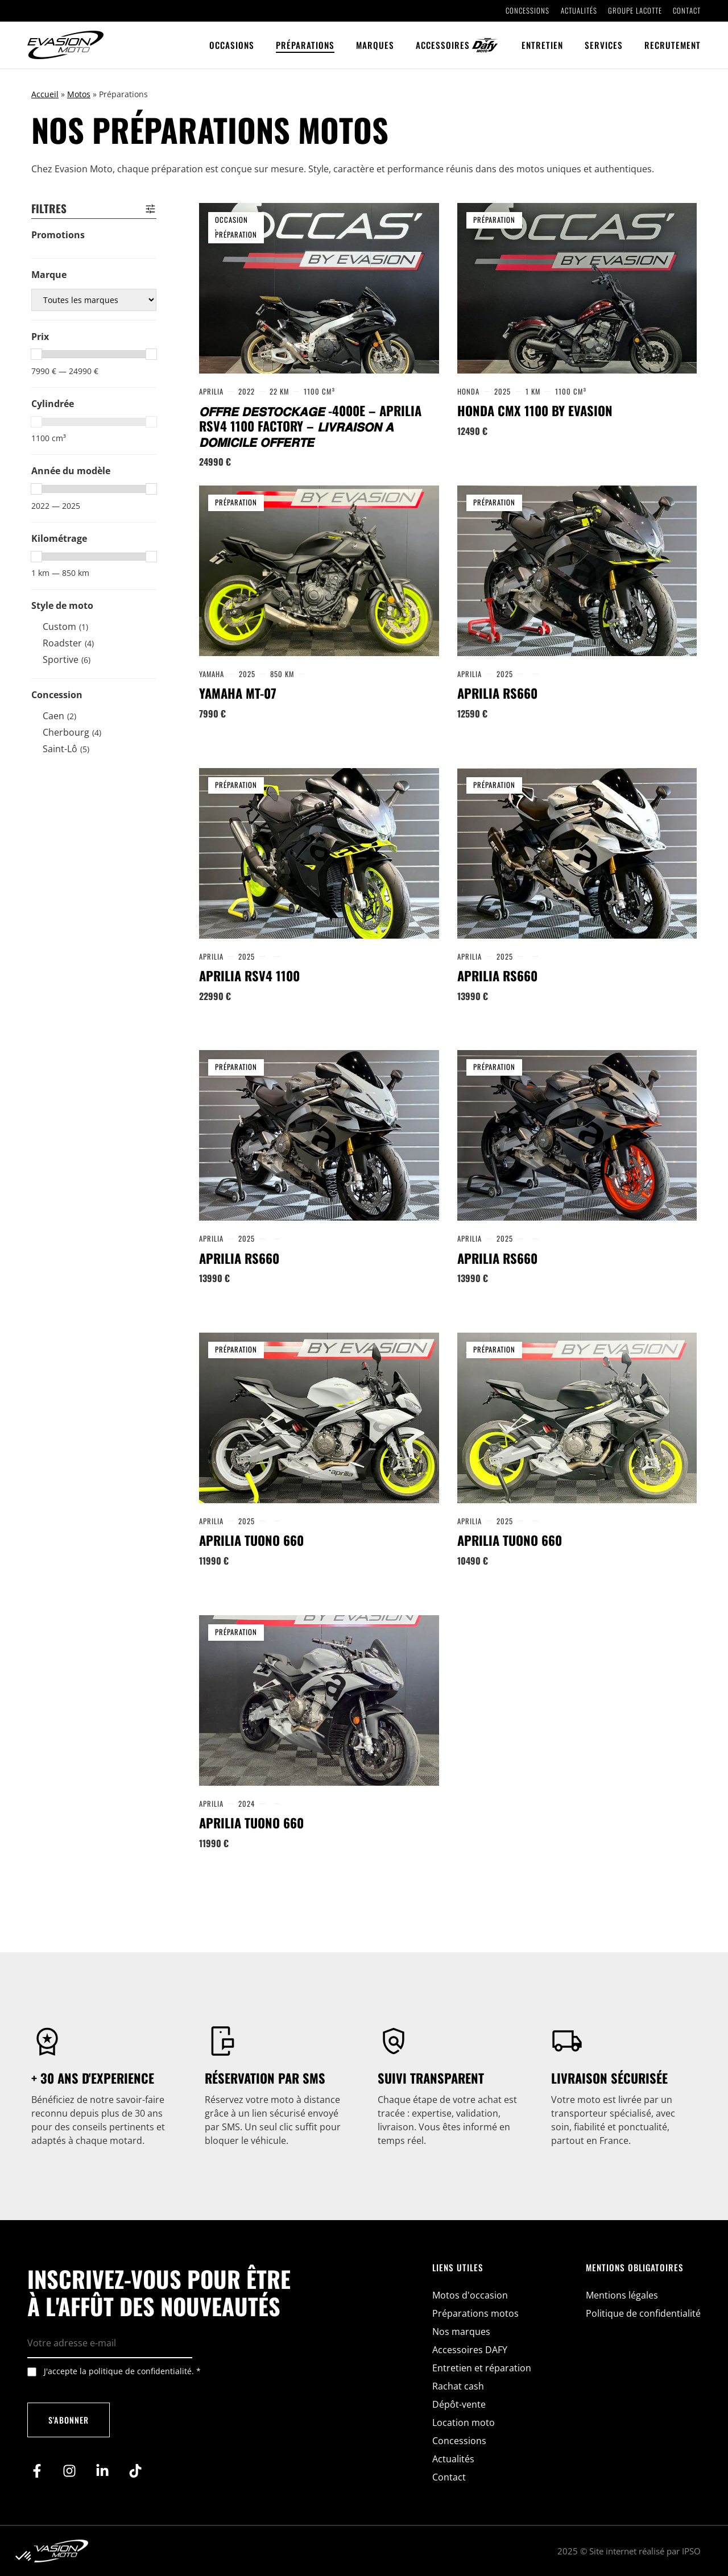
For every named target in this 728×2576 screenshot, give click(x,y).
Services (604, 45)
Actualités (579, 11)
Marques (375, 45)
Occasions (231, 45)
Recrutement (672, 45)
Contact (687, 11)
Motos (78, 94)
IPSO (691, 2551)
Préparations (305, 45)
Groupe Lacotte (635, 11)
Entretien (542, 45)
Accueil (45, 94)
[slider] (36, 354)
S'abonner (68, 2420)
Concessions (527, 11)
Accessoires (443, 45)
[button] (24, 2556)
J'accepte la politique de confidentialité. (122, 2371)
